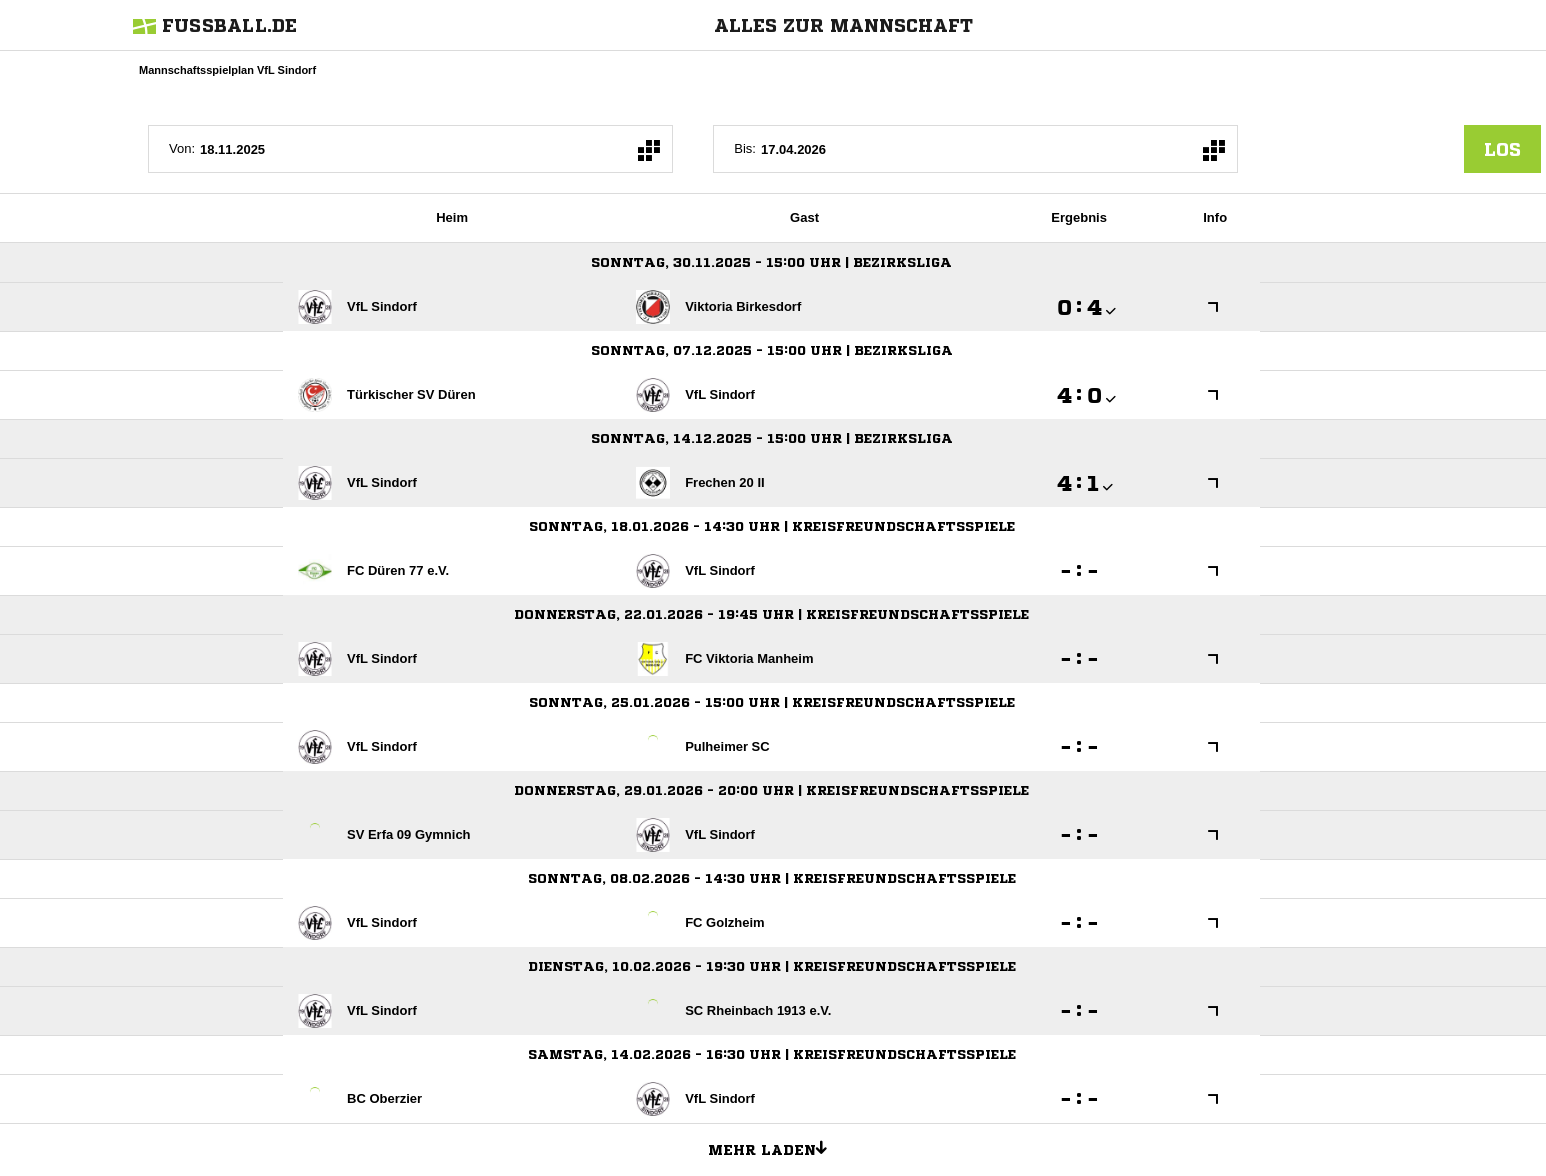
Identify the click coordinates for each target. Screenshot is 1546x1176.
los (1502, 149)
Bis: (745, 148)
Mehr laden (775, 1147)
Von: (182, 148)
